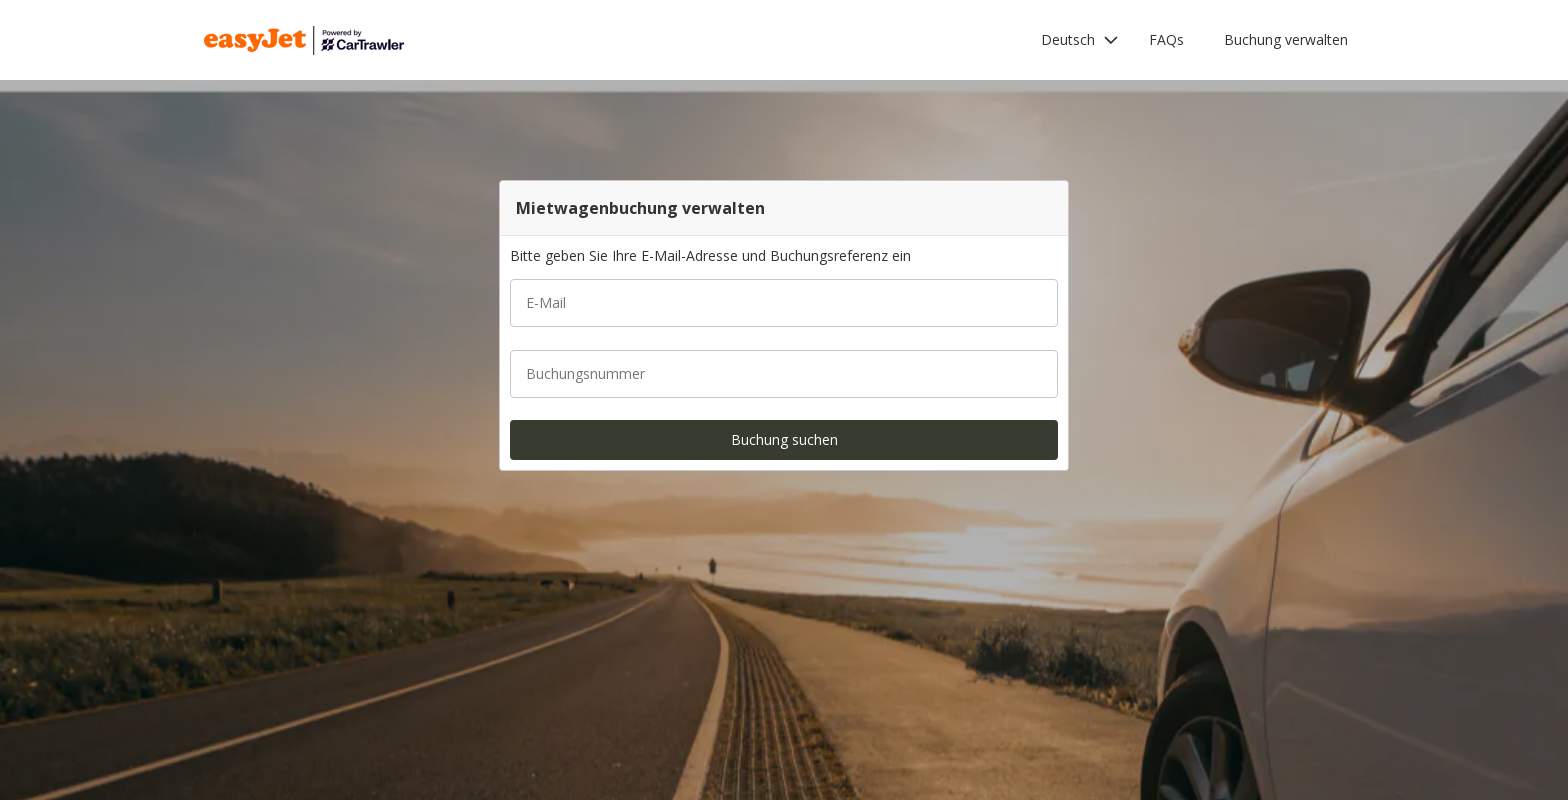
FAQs (1166, 39)
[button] (1080, 40)
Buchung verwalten (1286, 39)
